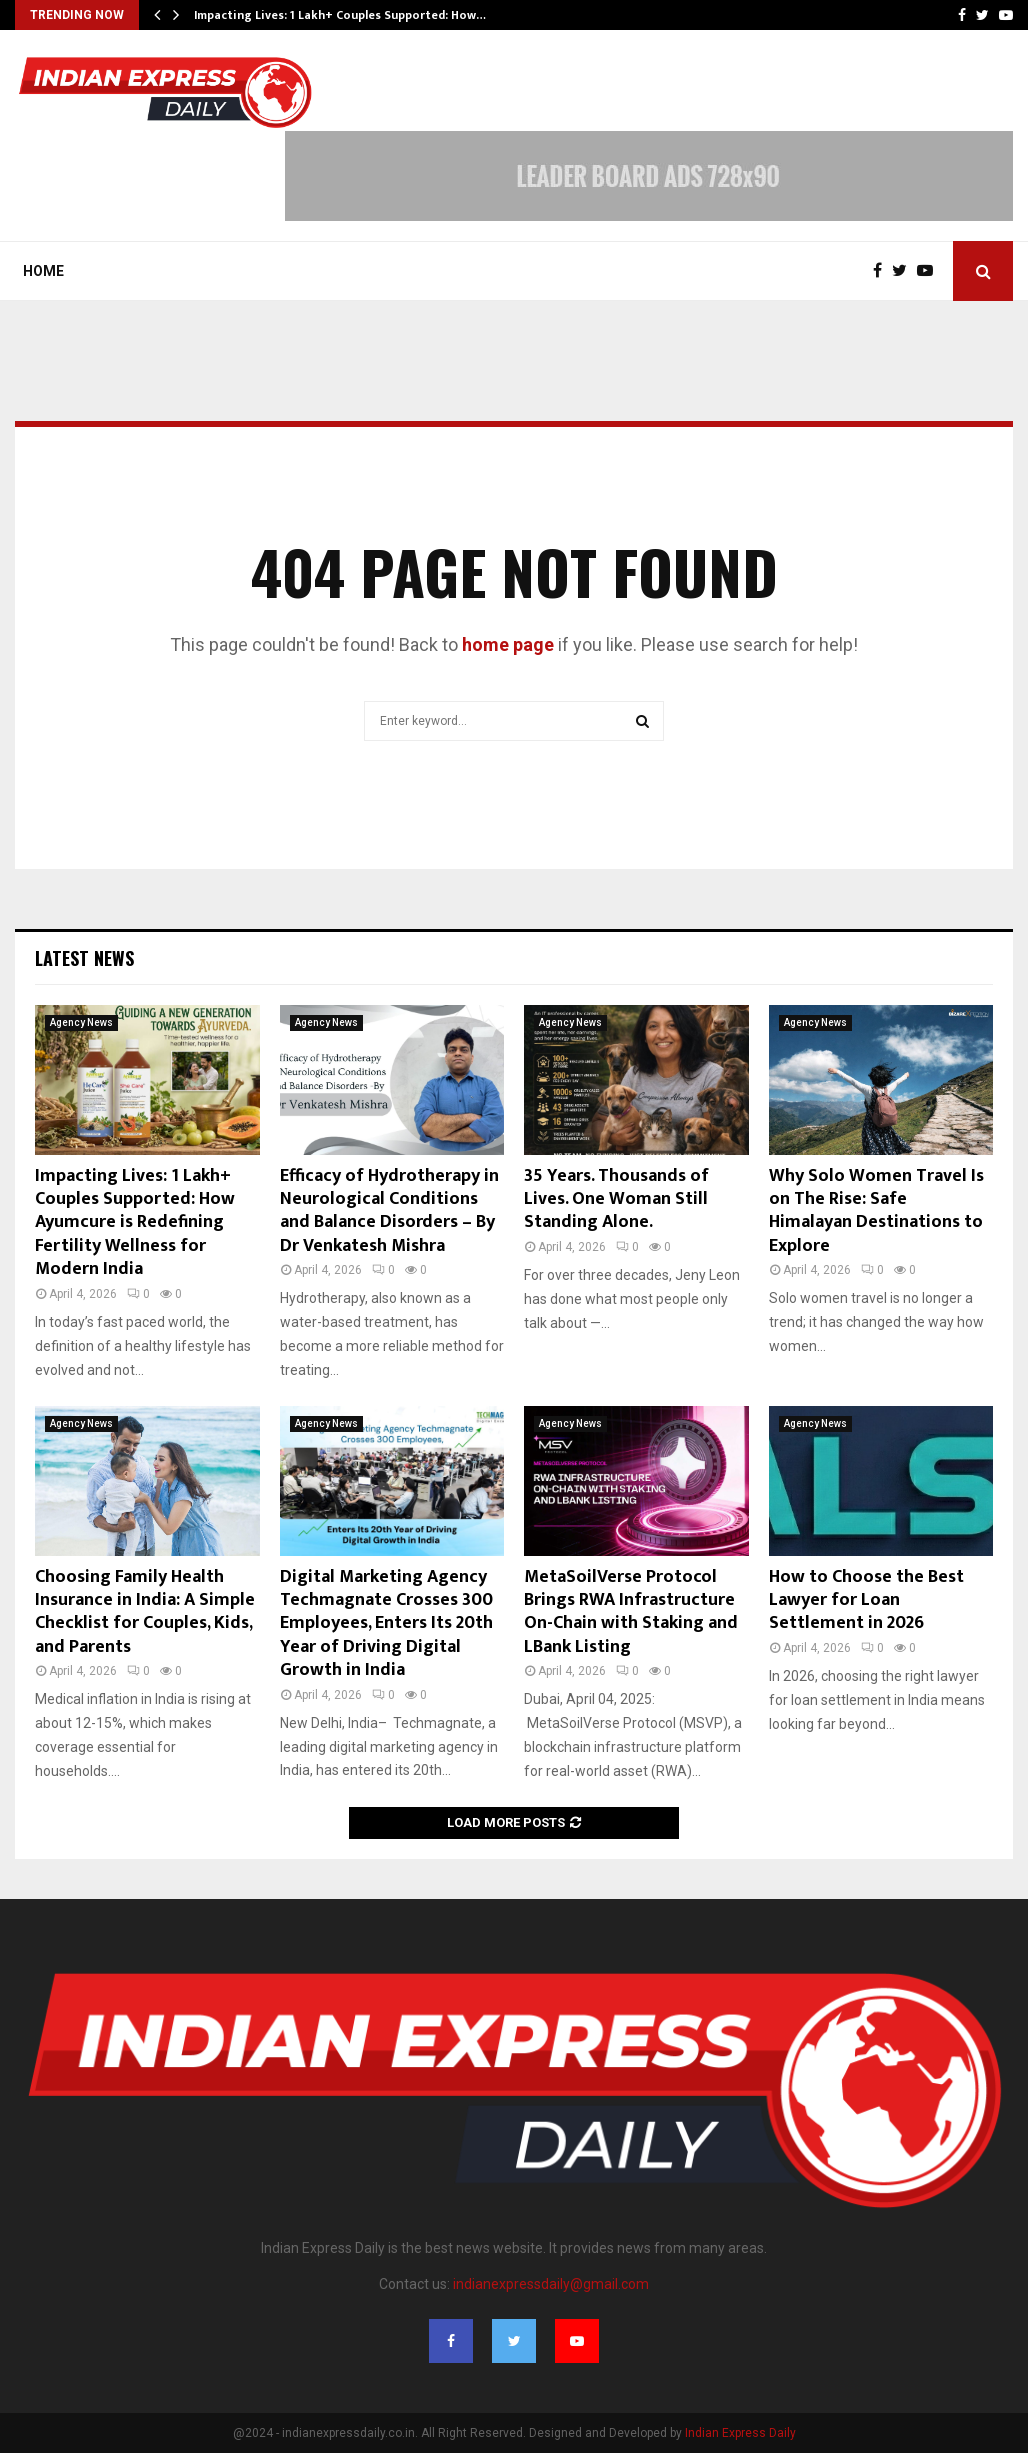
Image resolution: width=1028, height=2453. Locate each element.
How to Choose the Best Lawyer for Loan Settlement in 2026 (866, 1600)
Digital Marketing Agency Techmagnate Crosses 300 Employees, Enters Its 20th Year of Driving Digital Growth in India (386, 1624)
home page (508, 644)
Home (43, 271)
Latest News (84, 958)
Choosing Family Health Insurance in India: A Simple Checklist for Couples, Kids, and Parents (145, 1612)
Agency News (81, 1022)
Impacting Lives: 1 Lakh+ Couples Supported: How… (340, 15)
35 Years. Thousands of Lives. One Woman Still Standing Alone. (616, 1199)
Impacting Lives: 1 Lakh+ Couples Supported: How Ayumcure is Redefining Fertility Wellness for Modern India (135, 1223)
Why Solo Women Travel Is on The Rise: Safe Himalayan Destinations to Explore (876, 1211)
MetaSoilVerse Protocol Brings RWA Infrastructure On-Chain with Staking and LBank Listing (631, 1612)
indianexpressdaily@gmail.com (551, 2284)
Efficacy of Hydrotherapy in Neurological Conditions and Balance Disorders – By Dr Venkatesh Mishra (389, 1211)
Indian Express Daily (740, 2433)
